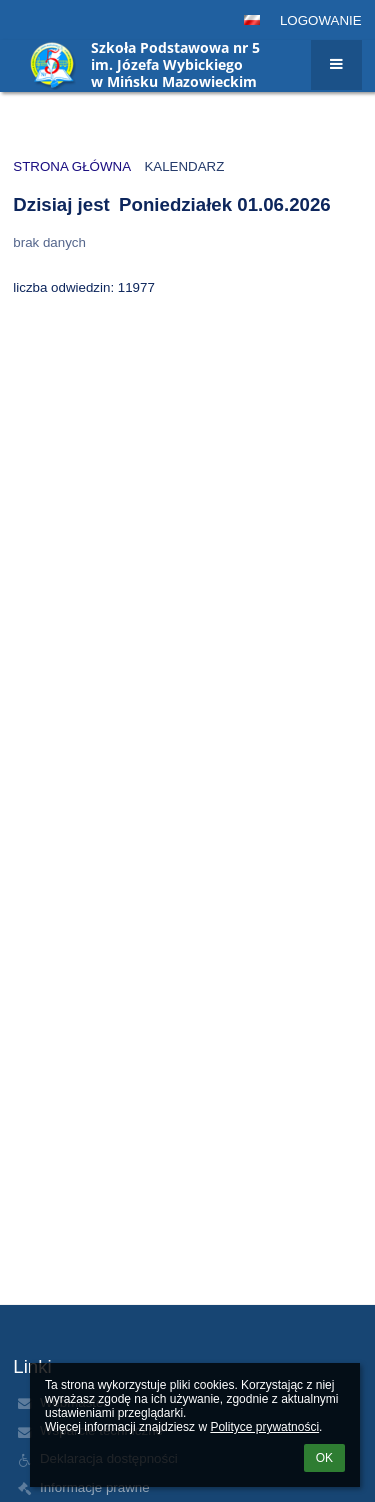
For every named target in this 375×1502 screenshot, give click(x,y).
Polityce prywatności (264, 1427)
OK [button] (324, 1458)
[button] (252, 20)
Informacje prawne (95, 1487)
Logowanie (321, 20)
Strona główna (72, 166)
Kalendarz (184, 166)
